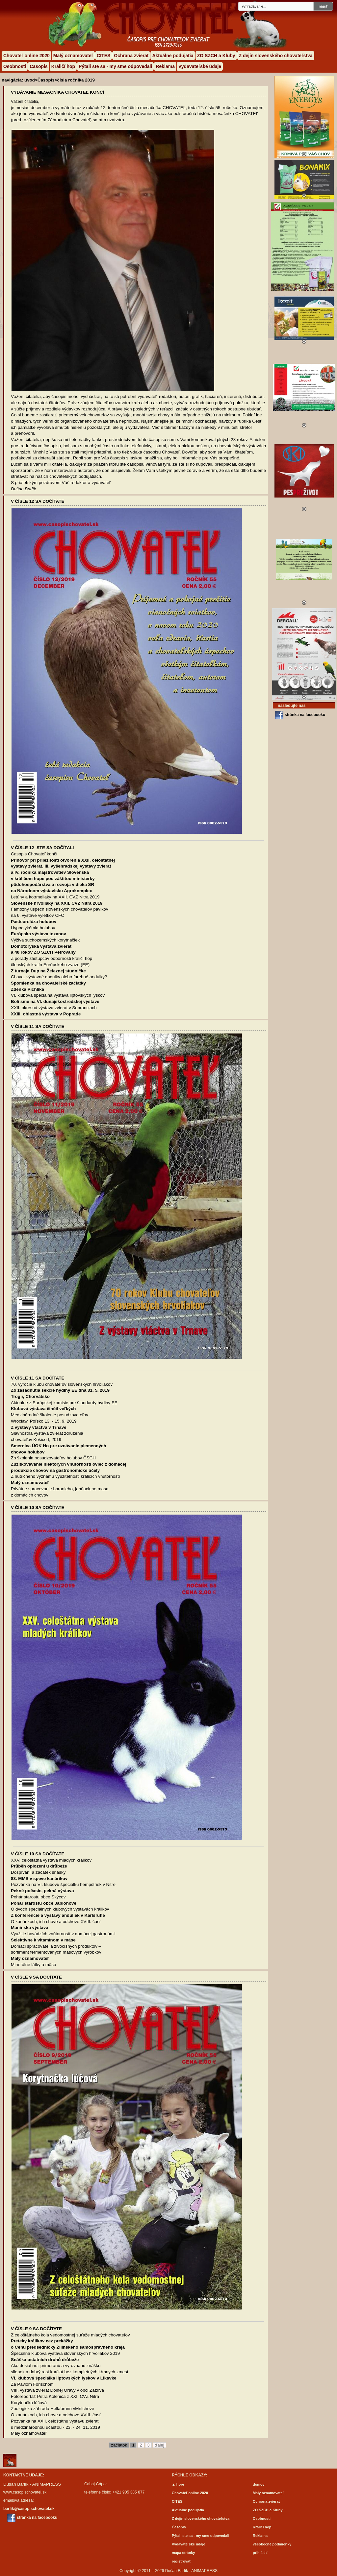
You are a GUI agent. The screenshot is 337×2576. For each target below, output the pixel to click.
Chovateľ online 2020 (26, 55)
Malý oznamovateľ (73, 55)
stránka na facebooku (305, 714)
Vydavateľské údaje (199, 66)
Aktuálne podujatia (172, 55)
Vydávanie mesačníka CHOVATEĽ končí (57, 92)
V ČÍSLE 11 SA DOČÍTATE (37, 1026)
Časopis (38, 66)
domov (259, 2484)
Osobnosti (14, 66)
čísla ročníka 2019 (76, 80)
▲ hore (178, 2484)
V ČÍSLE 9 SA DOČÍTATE (36, 1977)
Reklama (165, 66)
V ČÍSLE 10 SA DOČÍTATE (37, 1507)
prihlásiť (260, 2553)
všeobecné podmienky (272, 2544)
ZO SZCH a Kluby (216, 55)
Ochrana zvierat (131, 55)
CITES (103, 55)
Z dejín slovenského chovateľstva (276, 55)
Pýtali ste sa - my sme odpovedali (115, 66)
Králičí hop (63, 66)
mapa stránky (183, 2553)
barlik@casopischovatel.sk (29, 2508)
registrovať (181, 2561)
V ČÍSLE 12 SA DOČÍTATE (37, 501)
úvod (29, 80)
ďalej (159, 2445)
